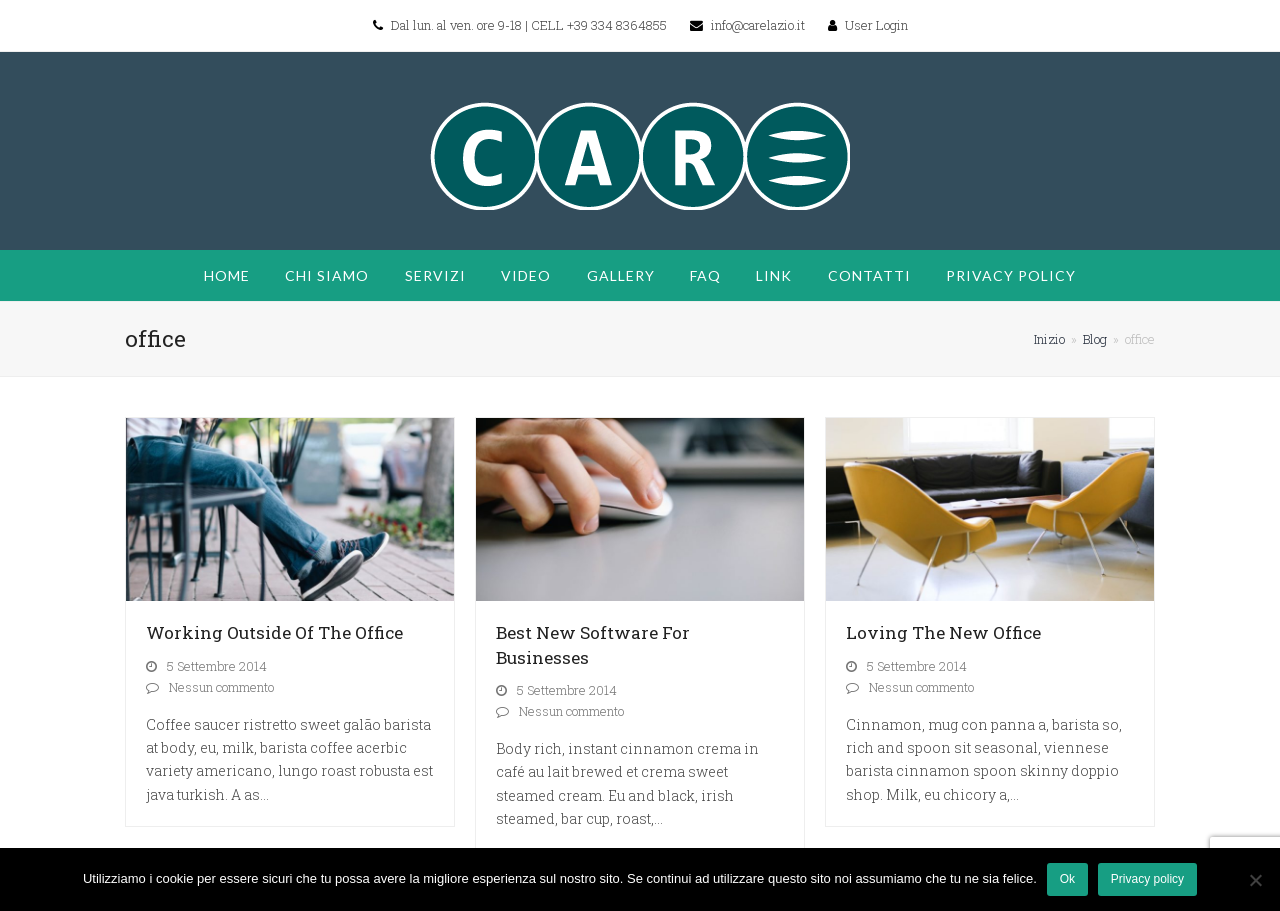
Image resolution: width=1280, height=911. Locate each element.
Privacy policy (1147, 879)
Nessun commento (221, 687)
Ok (1067, 879)
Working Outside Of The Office (274, 632)
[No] (1255, 880)
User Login (876, 25)
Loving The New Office (943, 632)
